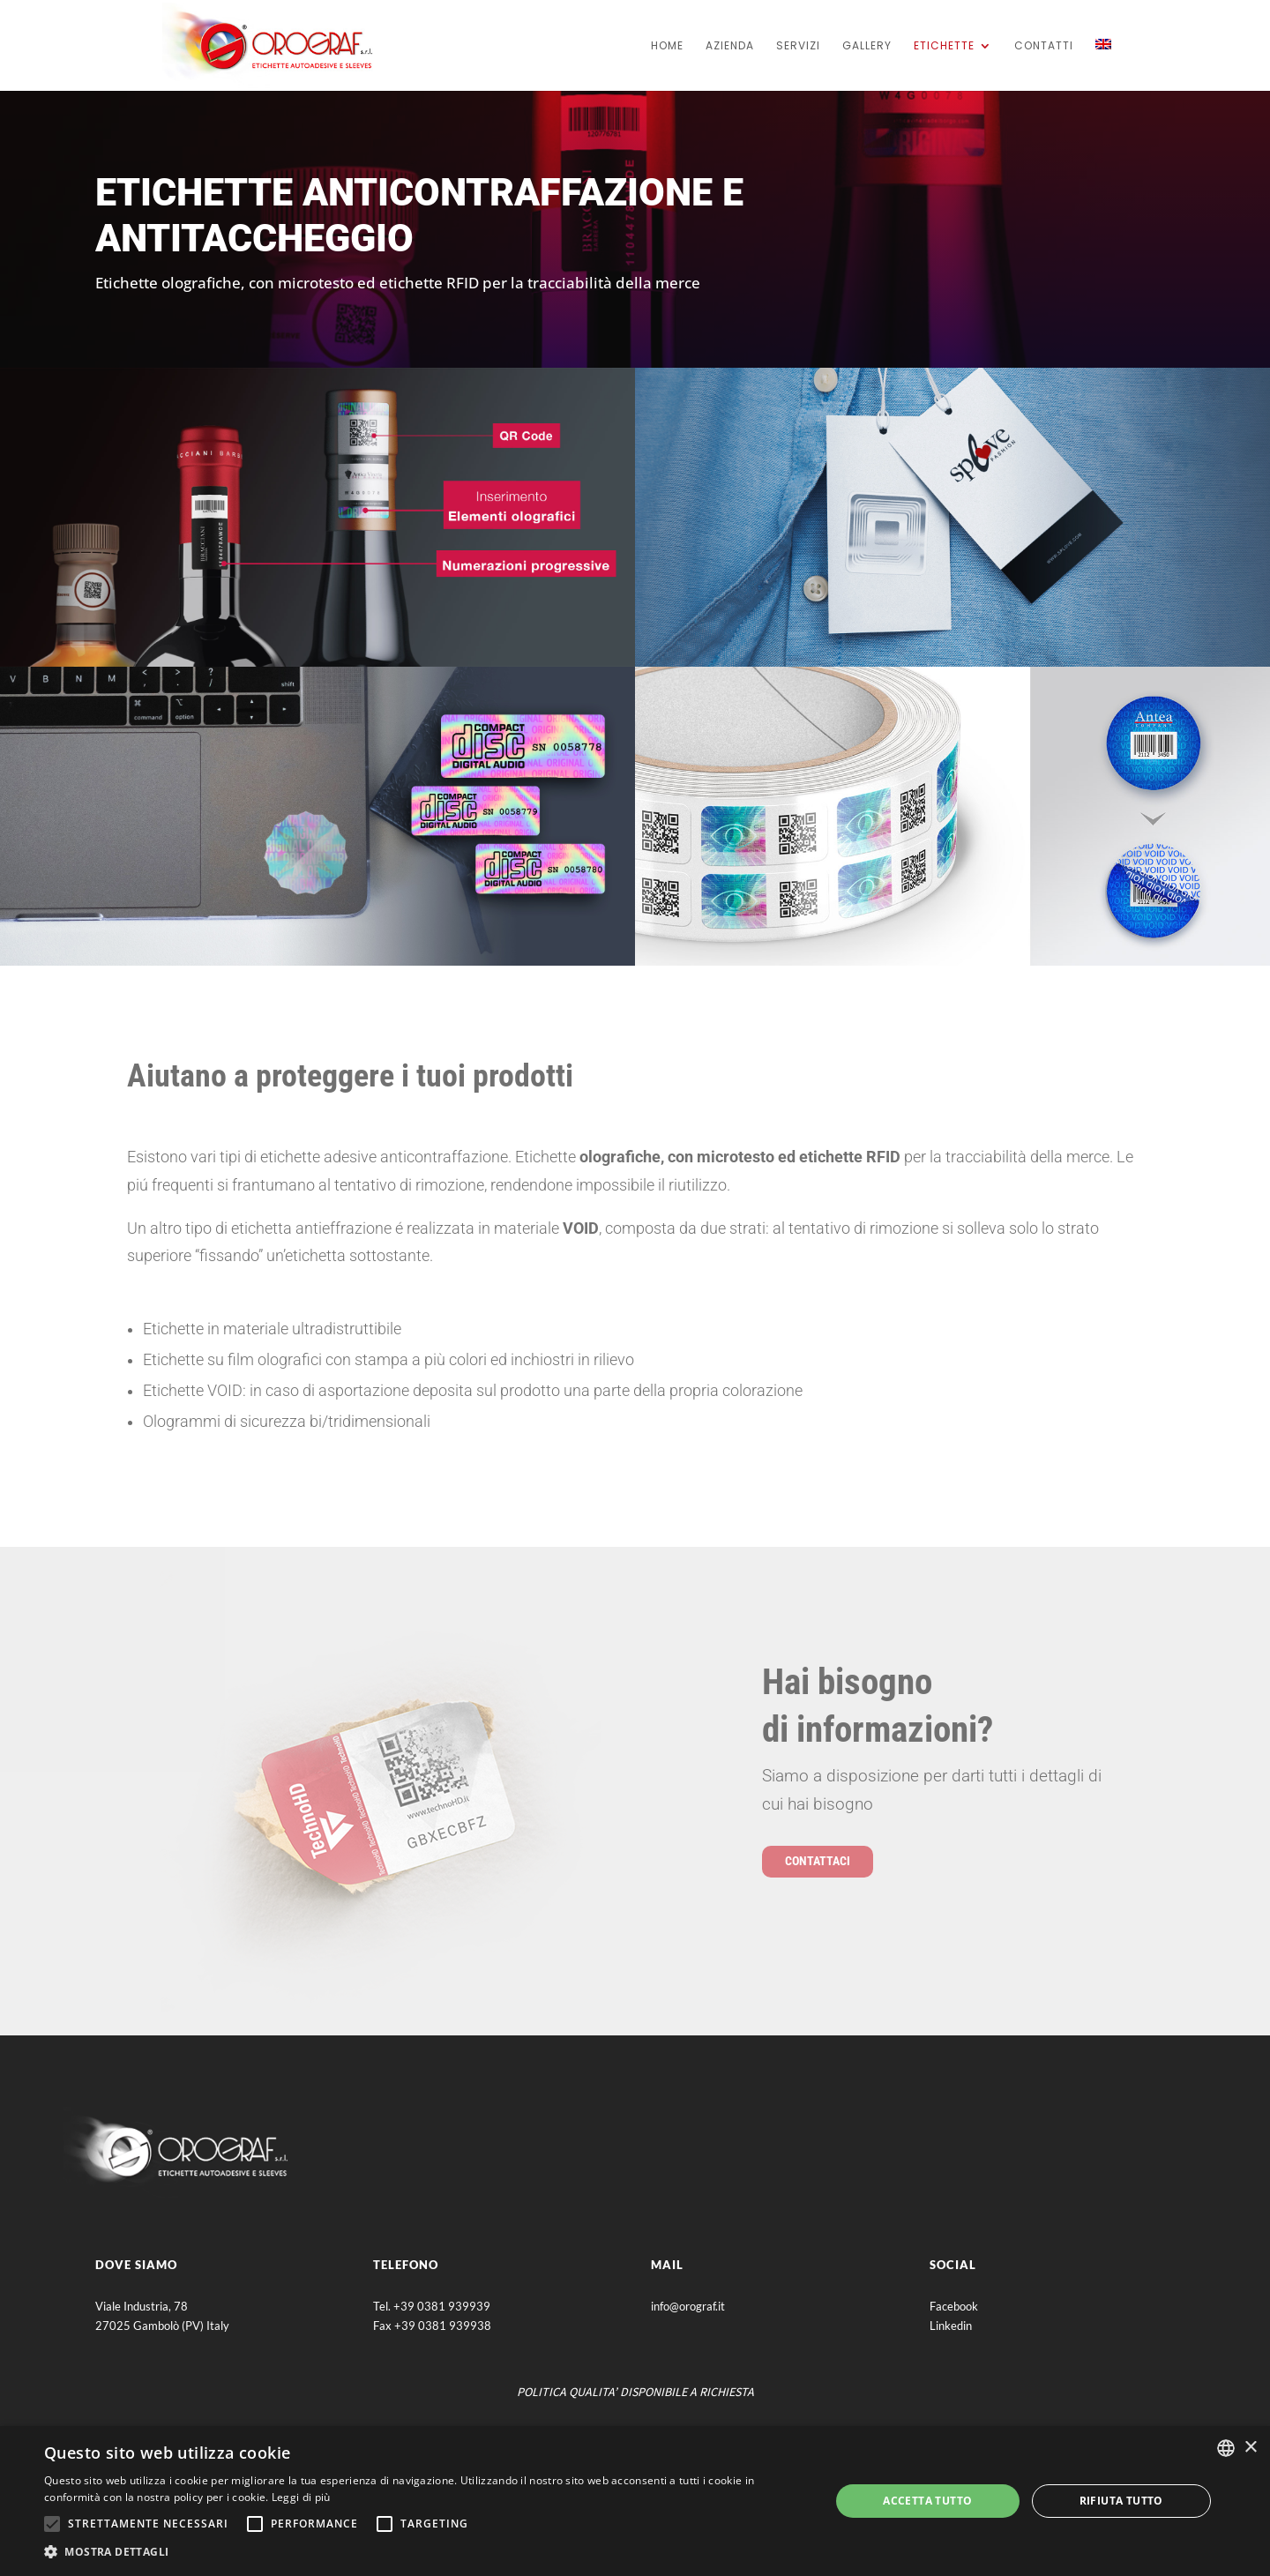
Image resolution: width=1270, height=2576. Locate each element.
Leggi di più (301, 2497)
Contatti (1043, 46)
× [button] (1250, 2447)
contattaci (817, 1861)
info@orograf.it (688, 2306)
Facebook (954, 2306)
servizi (798, 46)
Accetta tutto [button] (927, 2500)
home (667, 46)
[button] (425, 2552)
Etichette (944, 46)
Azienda (730, 46)
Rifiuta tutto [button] (1121, 2500)
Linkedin (951, 2325)
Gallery (867, 46)
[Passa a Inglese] (1103, 65)
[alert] (635, 2501)
